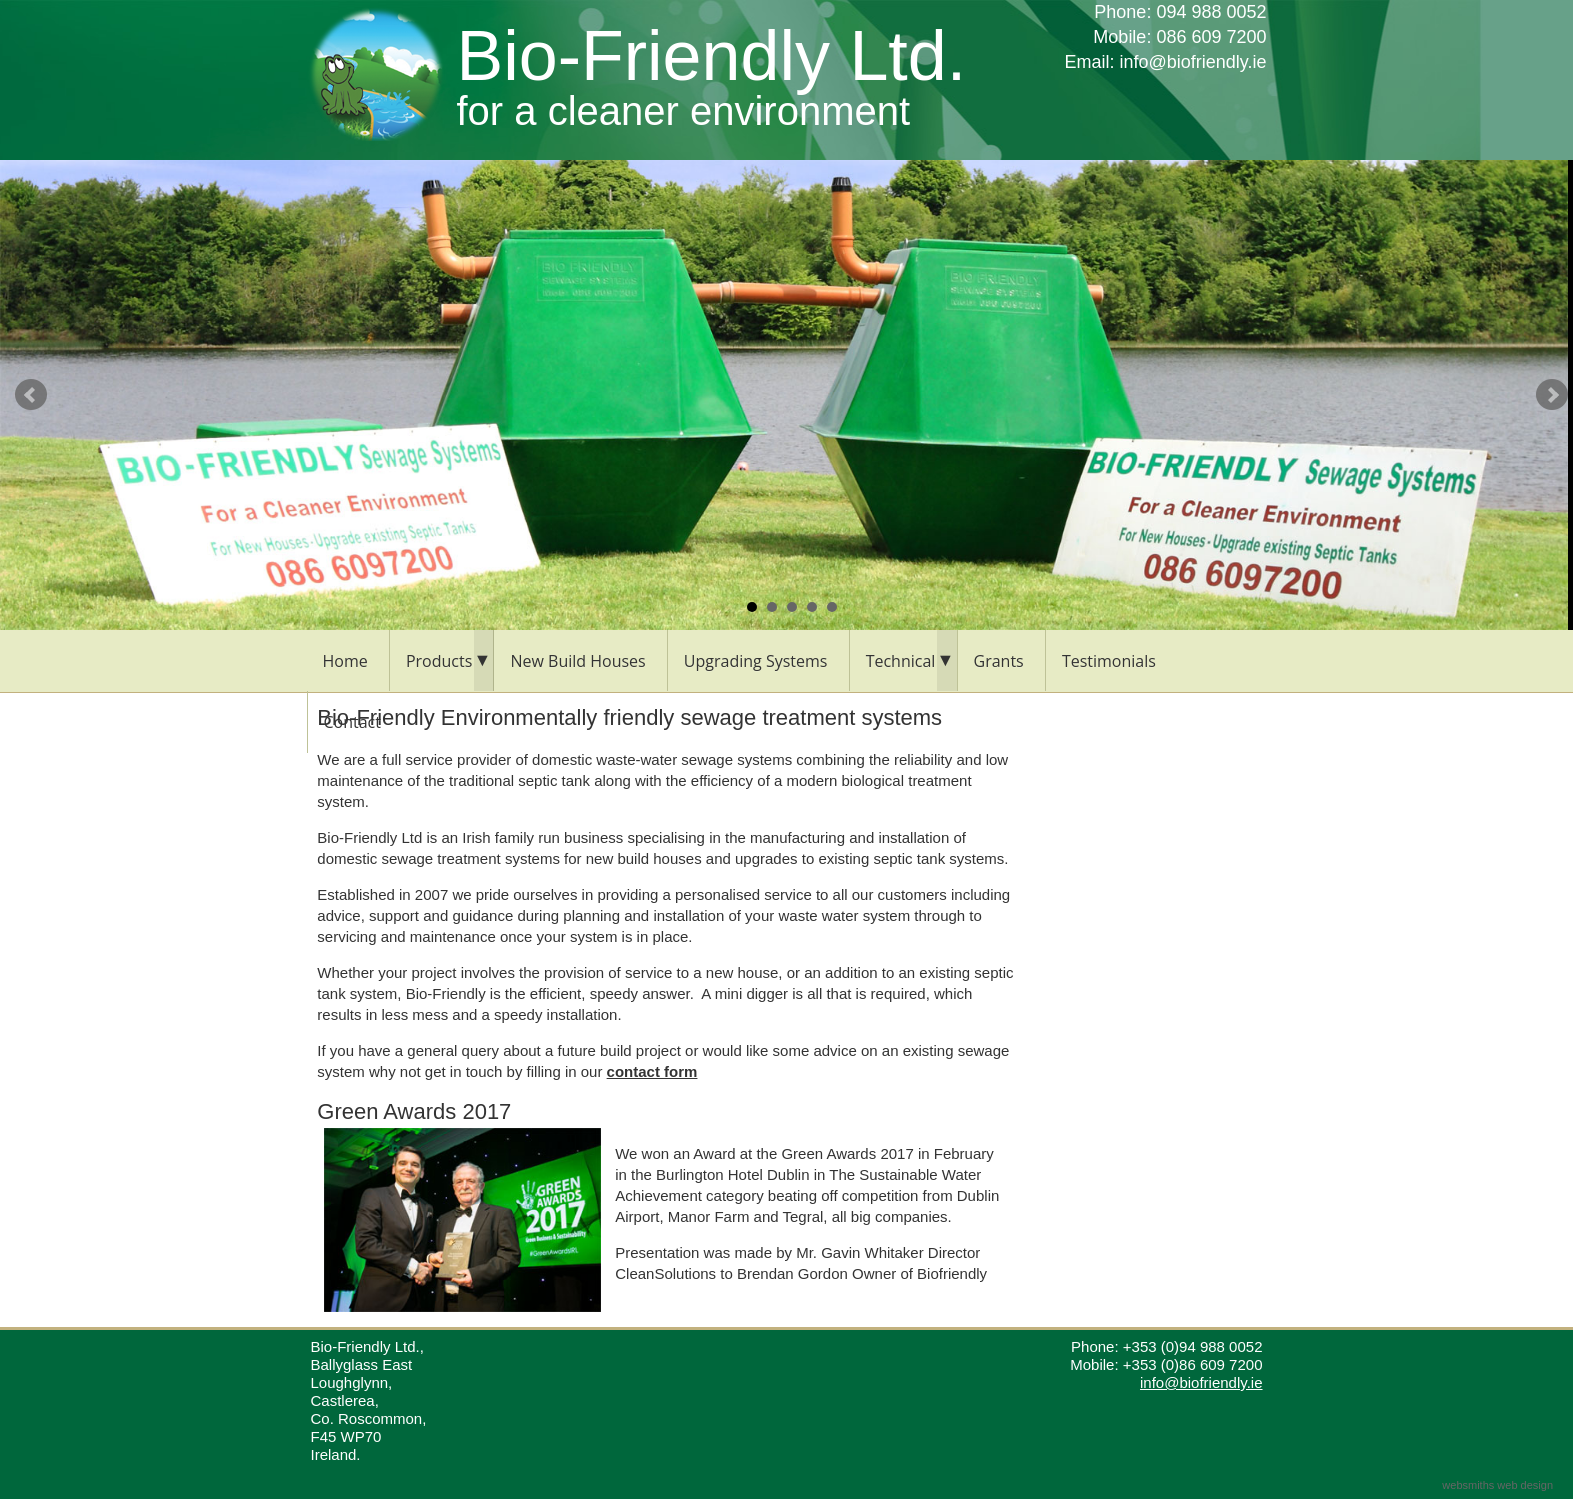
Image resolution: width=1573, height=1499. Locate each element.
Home (345, 661)
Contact (352, 722)
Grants (999, 661)
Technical (901, 661)
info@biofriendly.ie (1192, 62)
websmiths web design (1497, 1485)
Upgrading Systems (756, 661)
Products (439, 661)
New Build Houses (577, 661)
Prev (31, 395)
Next (1552, 395)
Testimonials (1109, 661)
